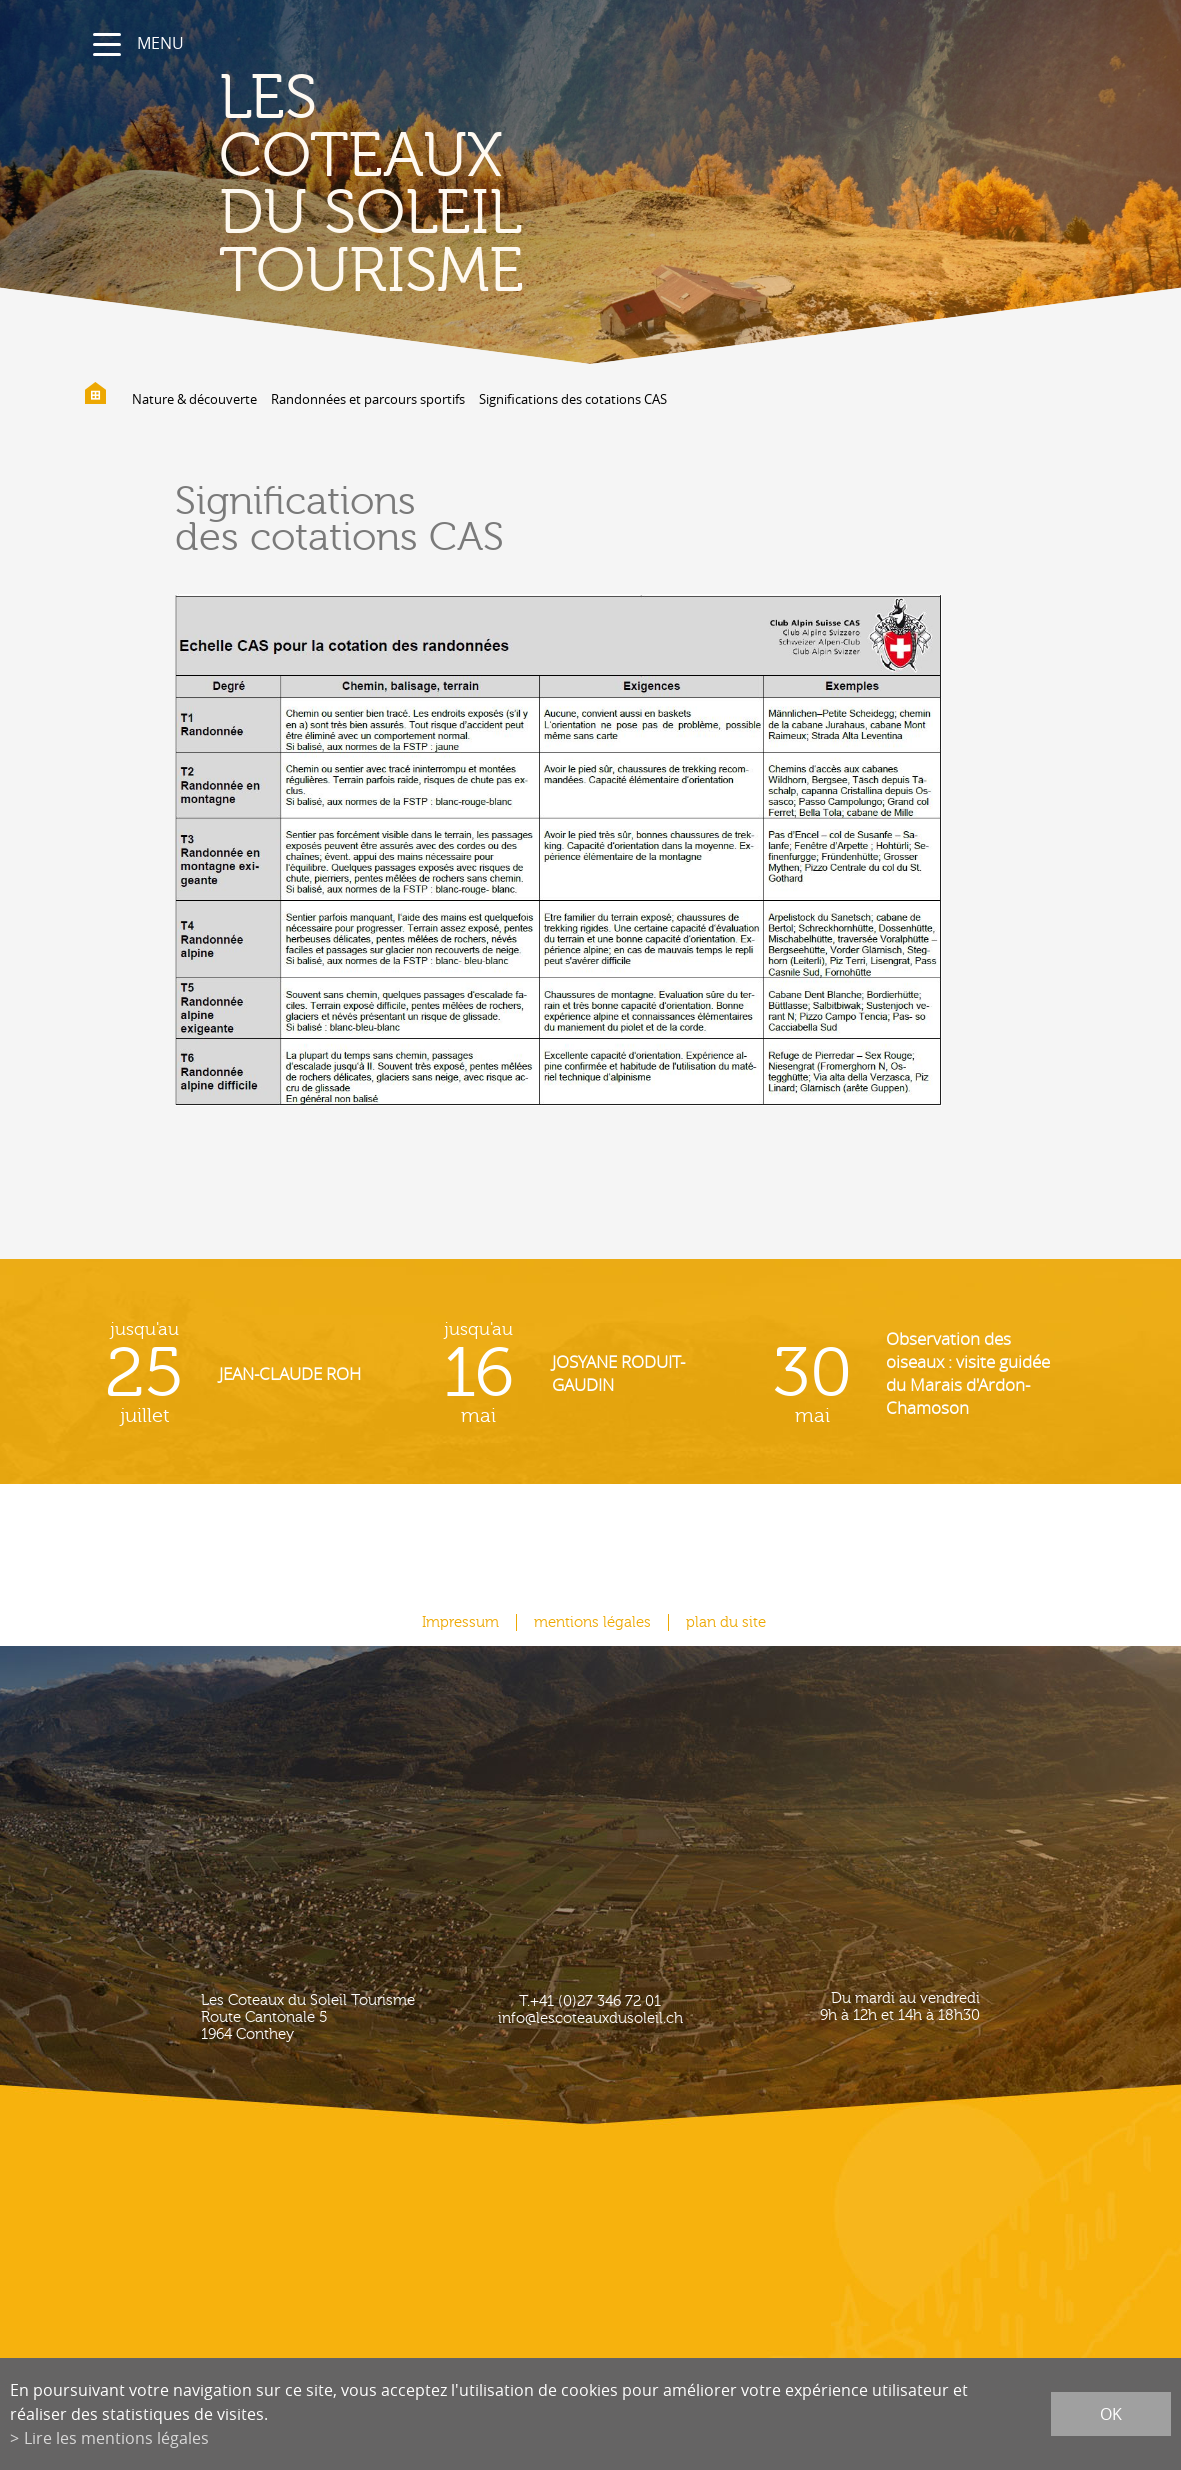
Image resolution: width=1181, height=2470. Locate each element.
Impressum (460, 1622)
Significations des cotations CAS (573, 399)
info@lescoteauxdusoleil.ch (590, 2018)
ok (1111, 2414)
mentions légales (592, 1622)
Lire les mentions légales (116, 2438)
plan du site (726, 1622)
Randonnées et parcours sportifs (368, 399)
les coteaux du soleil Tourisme (371, 185)
